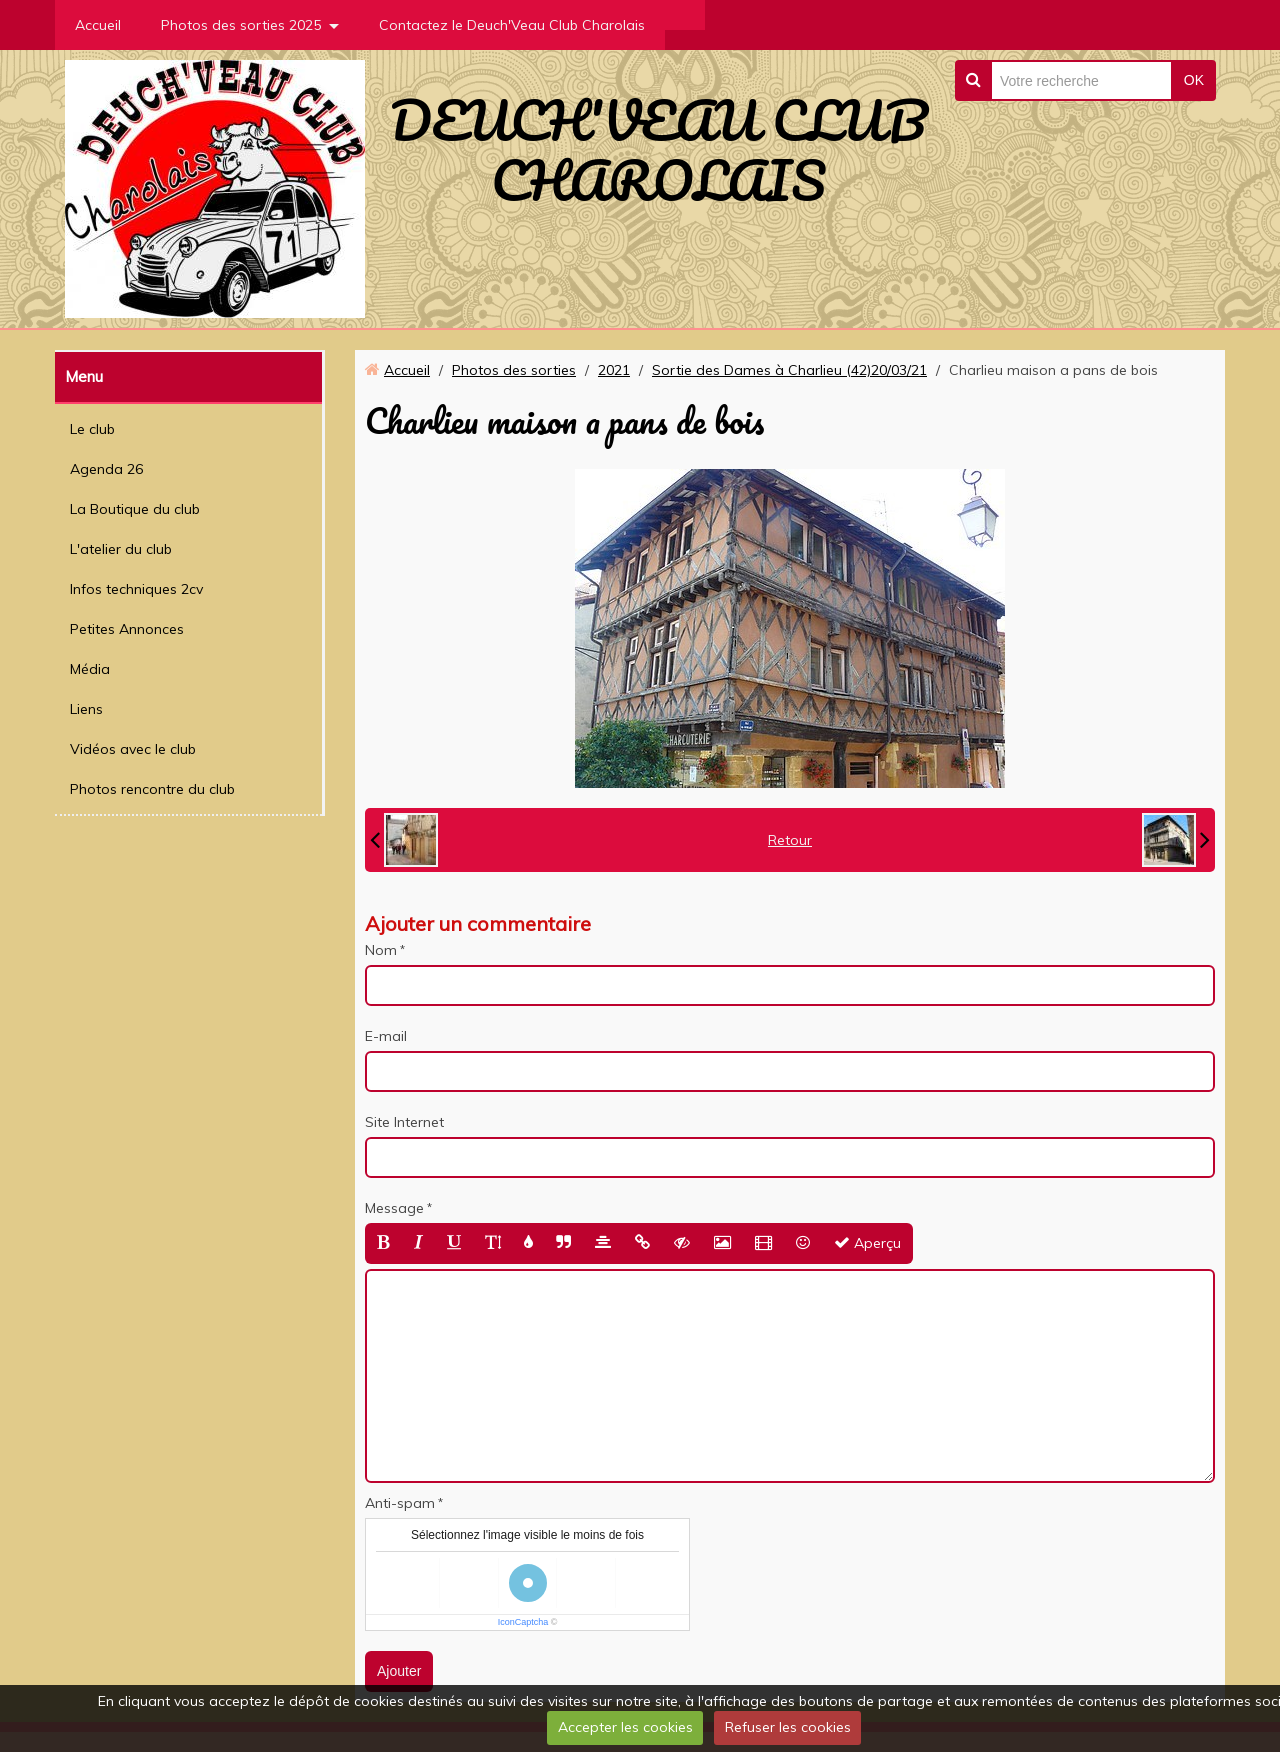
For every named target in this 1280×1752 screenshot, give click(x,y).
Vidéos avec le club (133, 749)
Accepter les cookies (625, 1727)
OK (1194, 80)
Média (90, 669)
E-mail (386, 1036)
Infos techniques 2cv (136, 589)
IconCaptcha (523, 1622)
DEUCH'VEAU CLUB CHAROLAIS (658, 150)
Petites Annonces (127, 629)
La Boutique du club (135, 509)
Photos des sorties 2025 (241, 25)
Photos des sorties (514, 370)
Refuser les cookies (788, 1727)
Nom (381, 950)
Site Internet (404, 1122)
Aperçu (867, 1243)
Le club (92, 429)
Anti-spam (400, 1503)
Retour (790, 840)
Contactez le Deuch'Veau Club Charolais (512, 25)
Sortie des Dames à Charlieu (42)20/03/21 (789, 370)
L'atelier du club (121, 549)
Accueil (98, 25)
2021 (614, 370)
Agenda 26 (106, 469)
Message (394, 1208)
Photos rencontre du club (152, 789)
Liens (86, 709)
